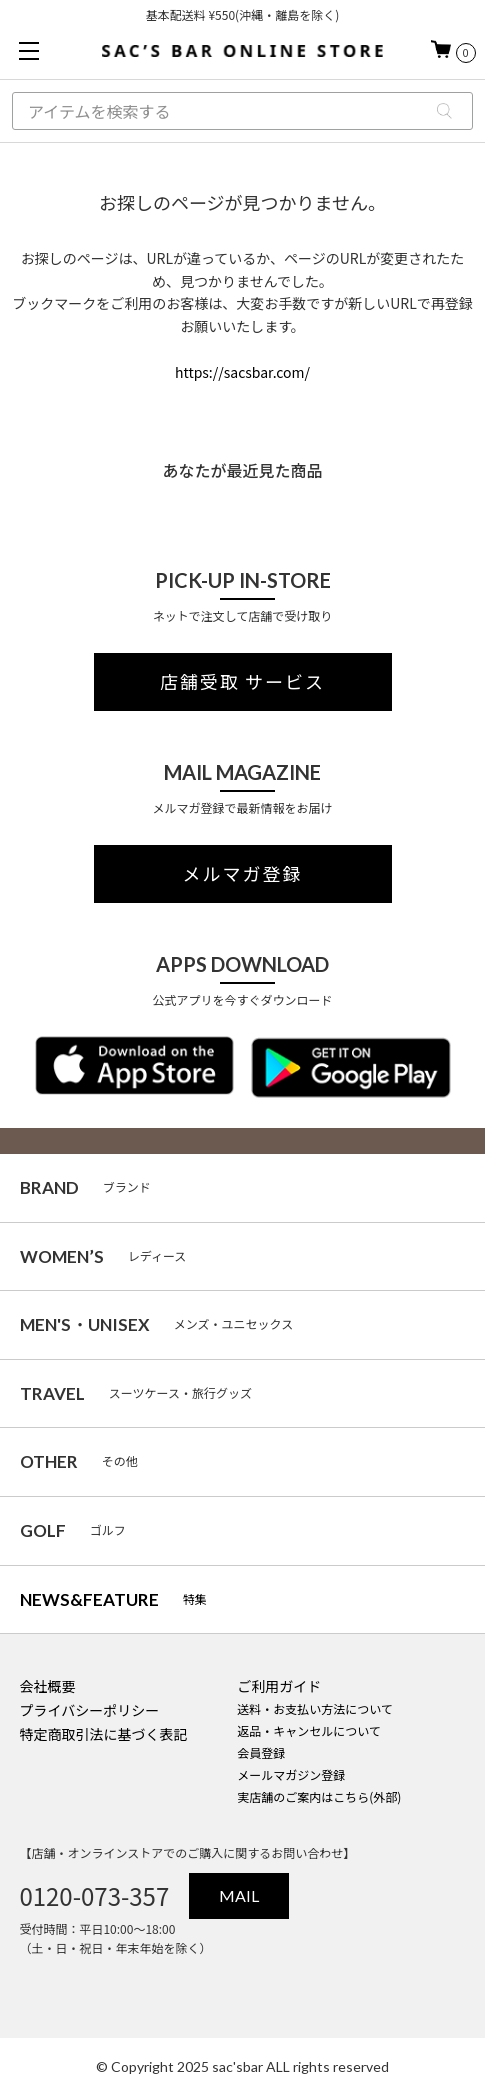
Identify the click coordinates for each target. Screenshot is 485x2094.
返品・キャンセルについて (309, 1730)
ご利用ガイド (279, 1686)
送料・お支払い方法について (315, 1708)
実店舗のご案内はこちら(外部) (319, 1796)
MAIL (239, 1895)
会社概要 (47, 1686)
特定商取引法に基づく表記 (103, 1734)
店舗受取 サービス (242, 682)
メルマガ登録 (243, 874)
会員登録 (261, 1752)
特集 (113, 1599)
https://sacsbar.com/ (242, 372)
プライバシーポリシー (89, 1710)
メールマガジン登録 (291, 1774)
